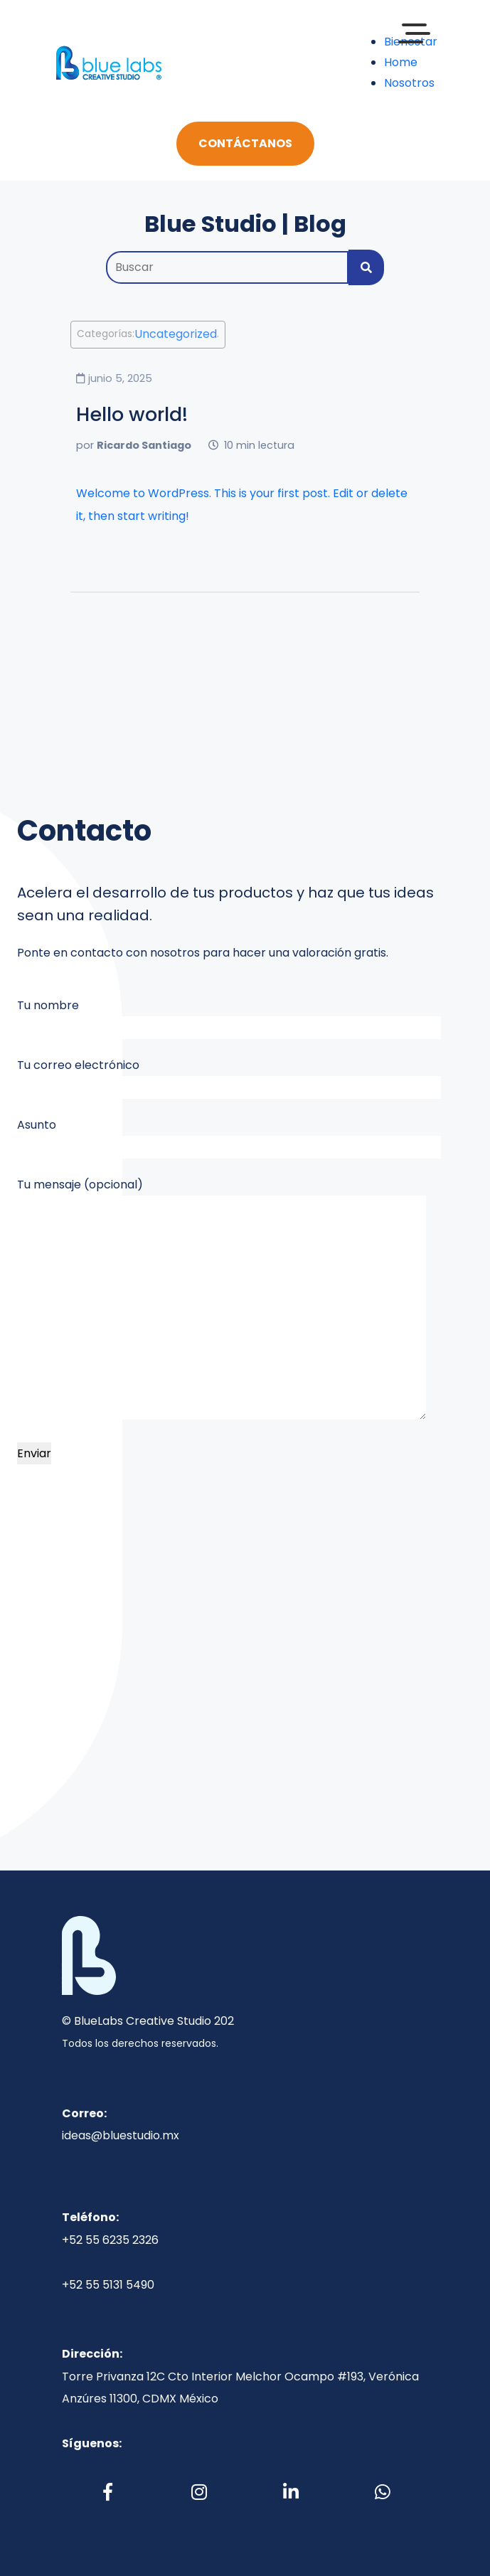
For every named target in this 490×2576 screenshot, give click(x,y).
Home (400, 62)
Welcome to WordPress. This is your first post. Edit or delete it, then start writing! (242, 504)
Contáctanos (245, 143)
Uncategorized (175, 334)
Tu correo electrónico (229, 1078)
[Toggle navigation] (197, 62)
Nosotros (409, 83)
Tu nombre (229, 1018)
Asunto (229, 1138)
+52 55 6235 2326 (110, 2240)
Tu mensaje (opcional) (221, 1298)
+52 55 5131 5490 (108, 2285)
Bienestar (410, 41)
